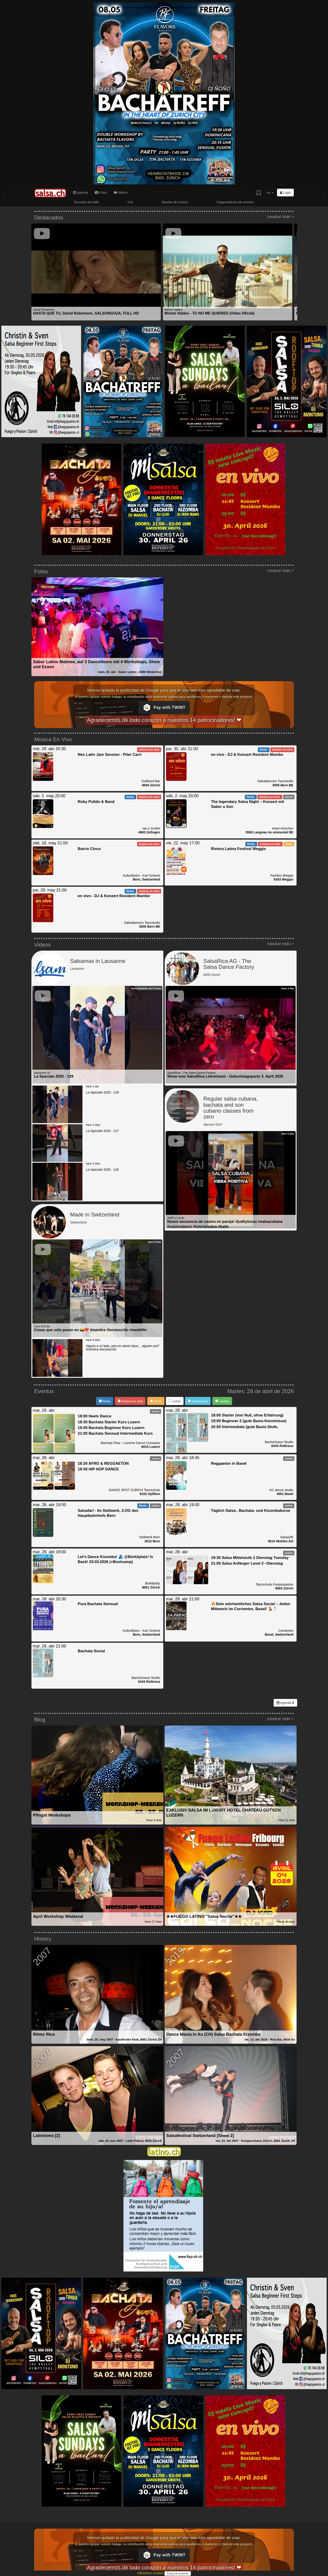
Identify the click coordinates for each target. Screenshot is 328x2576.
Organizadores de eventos (235, 202)
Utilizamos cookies (150, 2573)
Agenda (80, 192)
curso (174, 1401)
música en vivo (130, 1401)
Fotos (101, 192)
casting (222, 1401)
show (155, 1401)
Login (285, 192)
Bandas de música (175, 202)
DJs (130, 202)
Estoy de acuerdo (177, 2573)
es (270, 192)
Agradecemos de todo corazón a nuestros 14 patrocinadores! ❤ (164, 720)
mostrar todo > (280, 217)
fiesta (104, 1401)
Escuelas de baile (86, 202)
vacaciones (198, 1401)
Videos (121, 192)
